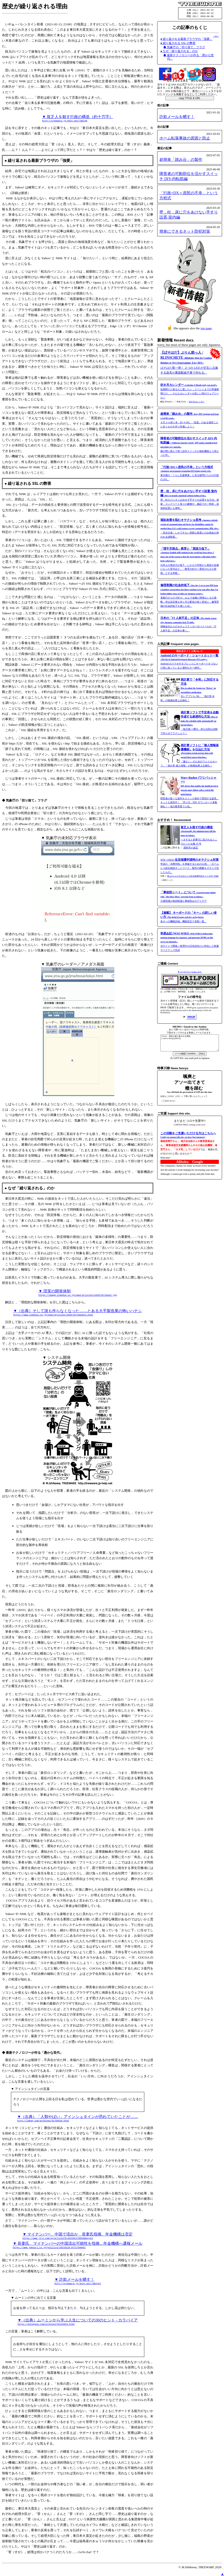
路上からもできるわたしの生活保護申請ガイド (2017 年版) (192, 877)
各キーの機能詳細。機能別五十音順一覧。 (188, 917)
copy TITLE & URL (190, 98)
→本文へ (216, 37)
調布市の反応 (191, 848)
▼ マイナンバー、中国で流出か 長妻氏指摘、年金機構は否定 (78, 2239)
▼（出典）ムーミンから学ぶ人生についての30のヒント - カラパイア (78, 2326)
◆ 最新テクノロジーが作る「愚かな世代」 (188, 57)
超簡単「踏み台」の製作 (180, 160)
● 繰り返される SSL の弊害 (177, 44)
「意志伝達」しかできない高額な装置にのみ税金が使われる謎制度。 (189, 529)
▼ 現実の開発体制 (78, 1294)
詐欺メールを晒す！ (177, 117)
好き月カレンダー (197, 402)
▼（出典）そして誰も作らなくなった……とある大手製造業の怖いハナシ (77, 1314)
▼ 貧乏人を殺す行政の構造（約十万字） (77, 119)
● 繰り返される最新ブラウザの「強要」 (186, 39)
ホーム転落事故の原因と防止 (184, 139)
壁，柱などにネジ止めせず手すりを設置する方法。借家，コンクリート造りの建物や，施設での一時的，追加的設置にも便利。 (189, 500)
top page (206, 329)
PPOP (191, 1017)
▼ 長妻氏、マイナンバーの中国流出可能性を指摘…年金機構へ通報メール (78, 2249)
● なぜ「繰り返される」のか (179, 52)
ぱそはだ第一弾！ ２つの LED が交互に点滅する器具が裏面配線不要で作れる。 (189, 363)
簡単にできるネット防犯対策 (184, 232)
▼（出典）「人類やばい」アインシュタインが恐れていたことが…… (77, 2121)
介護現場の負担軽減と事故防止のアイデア (187, 897)
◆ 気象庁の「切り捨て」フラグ (184, 48)
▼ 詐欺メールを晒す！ (77, 2285)
